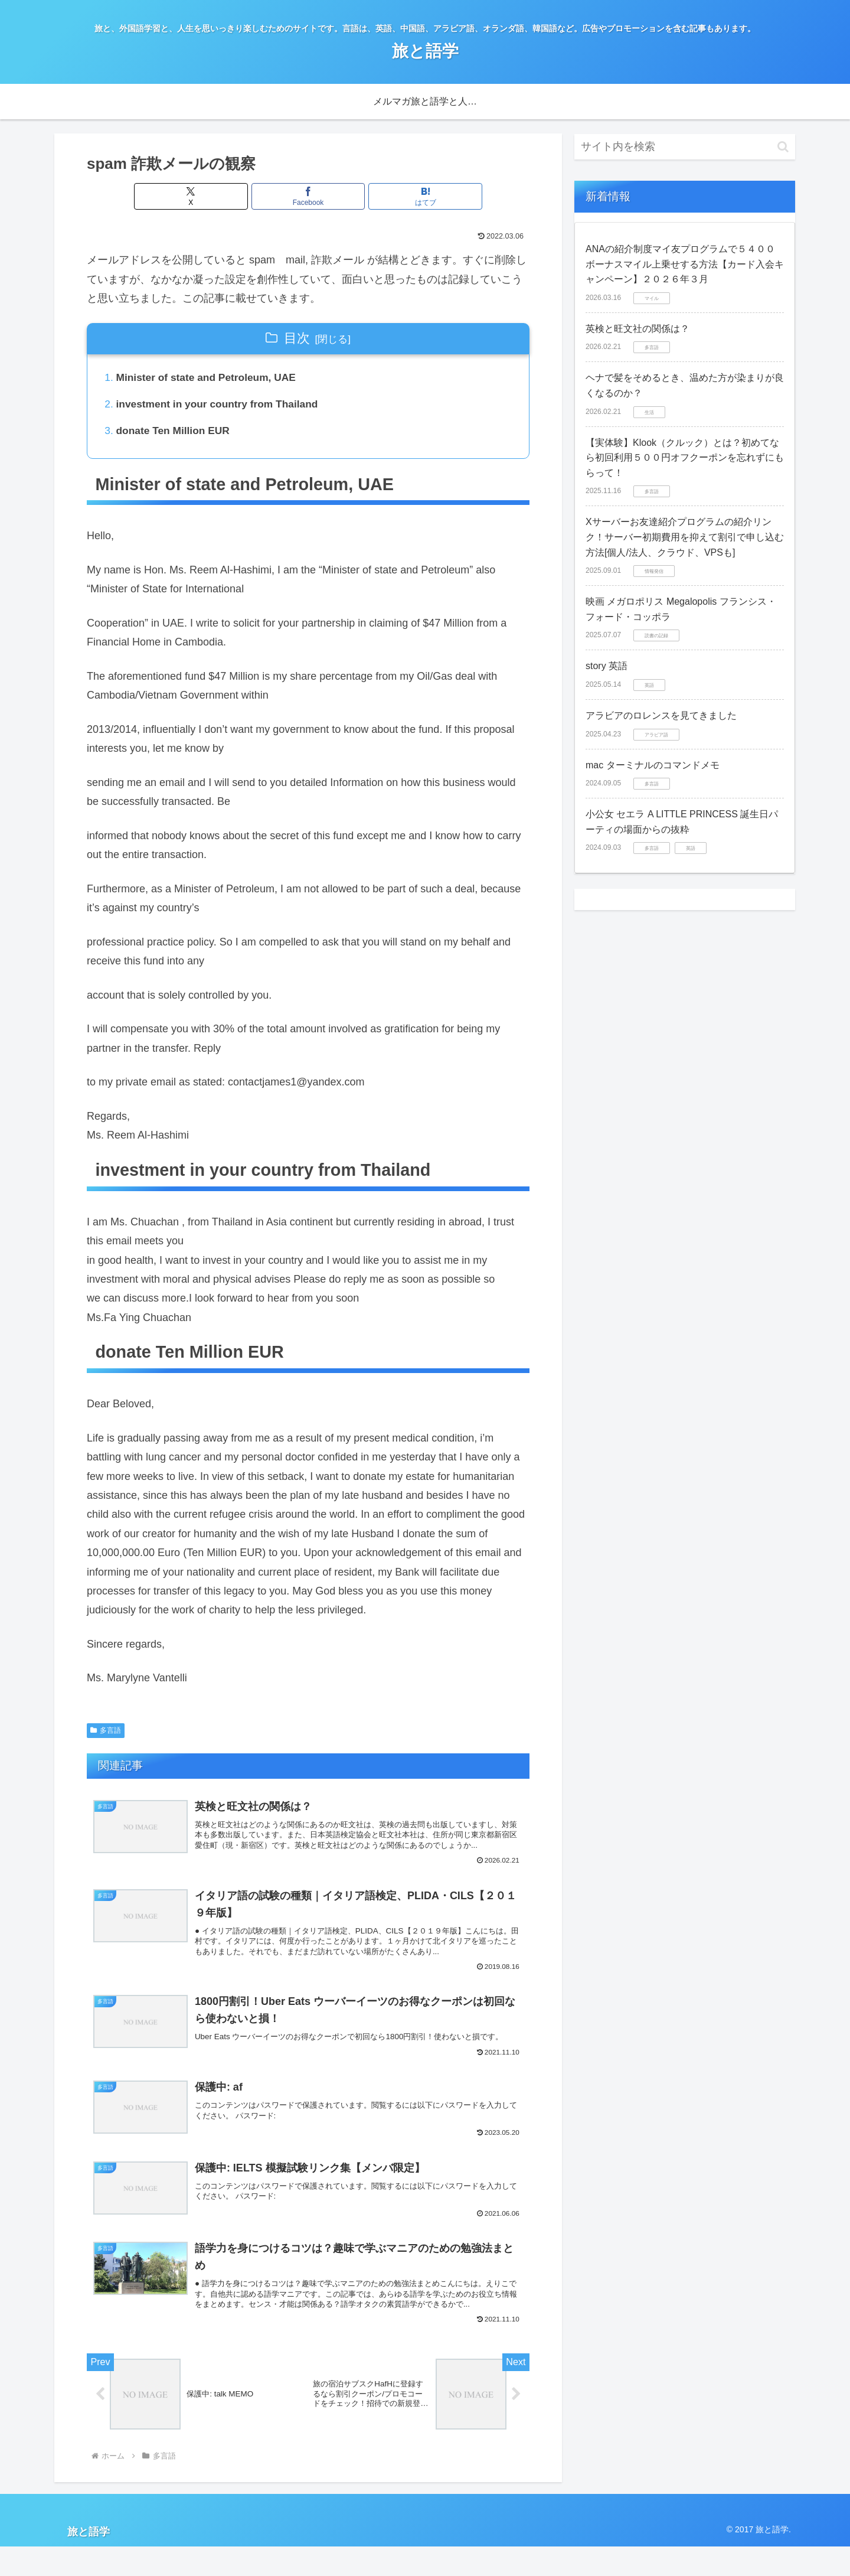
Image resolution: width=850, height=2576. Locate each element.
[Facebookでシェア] (308, 196)
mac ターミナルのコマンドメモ (653, 765)
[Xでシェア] (233, 196)
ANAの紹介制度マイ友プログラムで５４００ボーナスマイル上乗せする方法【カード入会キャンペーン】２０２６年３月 (685, 264)
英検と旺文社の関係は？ (637, 329)
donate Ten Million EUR (176, 433)
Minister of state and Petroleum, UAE (210, 378)
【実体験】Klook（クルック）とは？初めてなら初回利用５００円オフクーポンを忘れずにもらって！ (685, 458)
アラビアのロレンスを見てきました (661, 715)
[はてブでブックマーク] (382, 196)
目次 (297, 338)
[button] (783, 147)
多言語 (105, 1734)
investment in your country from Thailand (221, 406)
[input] (684, 146)
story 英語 (606, 666)
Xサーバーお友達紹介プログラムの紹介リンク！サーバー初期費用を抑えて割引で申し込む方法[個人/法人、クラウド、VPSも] (685, 537)
